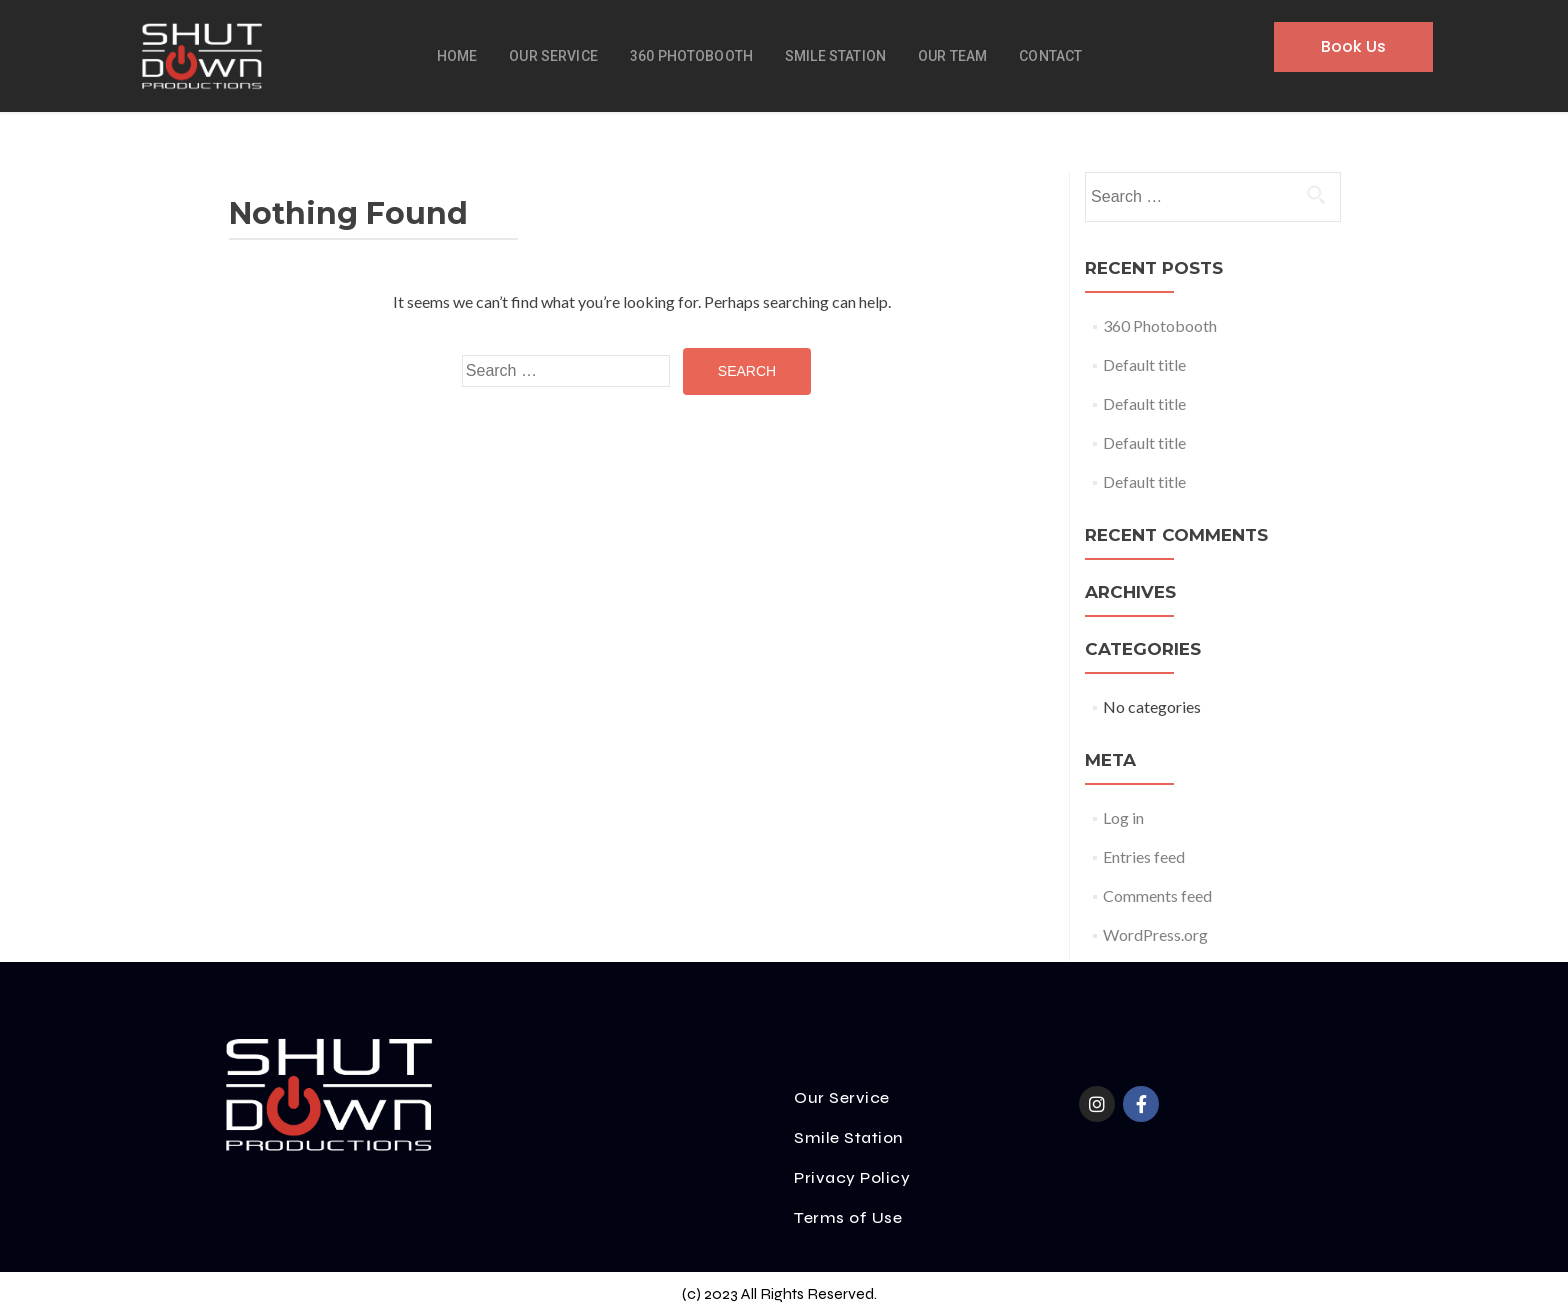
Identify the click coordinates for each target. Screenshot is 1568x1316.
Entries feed (1144, 856)
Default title (1144, 364)
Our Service (553, 56)
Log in (1123, 817)
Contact (1050, 56)
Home (457, 56)
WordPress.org (1155, 934)
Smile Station (835, 56)
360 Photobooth (691, 56)
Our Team (952, 56)
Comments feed (1157, 895)
